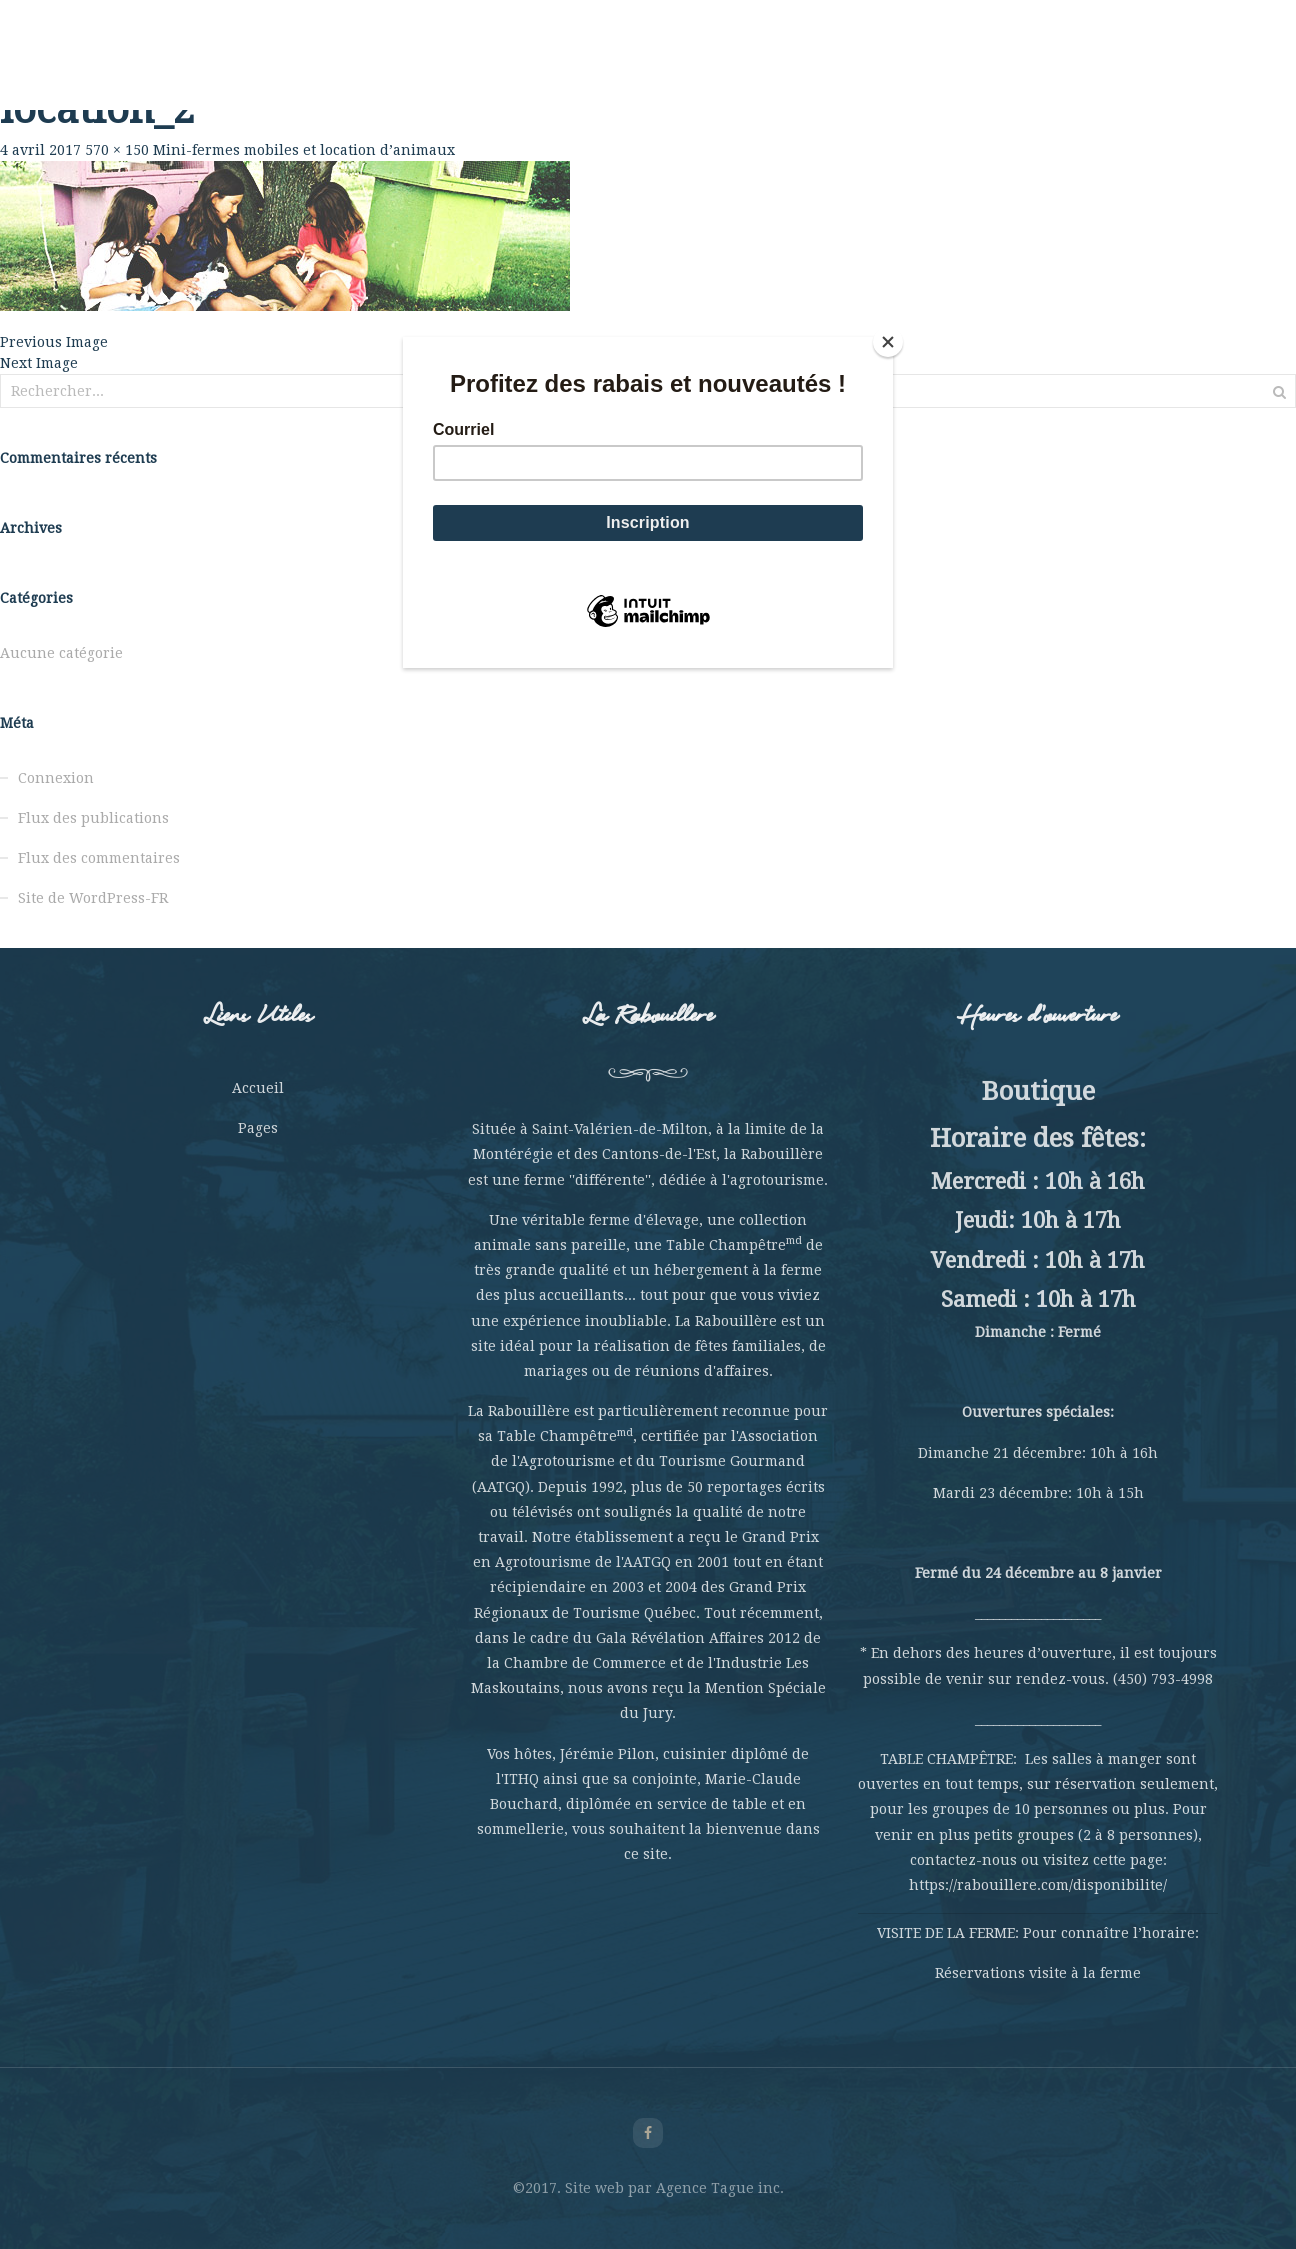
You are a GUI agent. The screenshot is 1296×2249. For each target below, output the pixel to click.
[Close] (888, 342)
